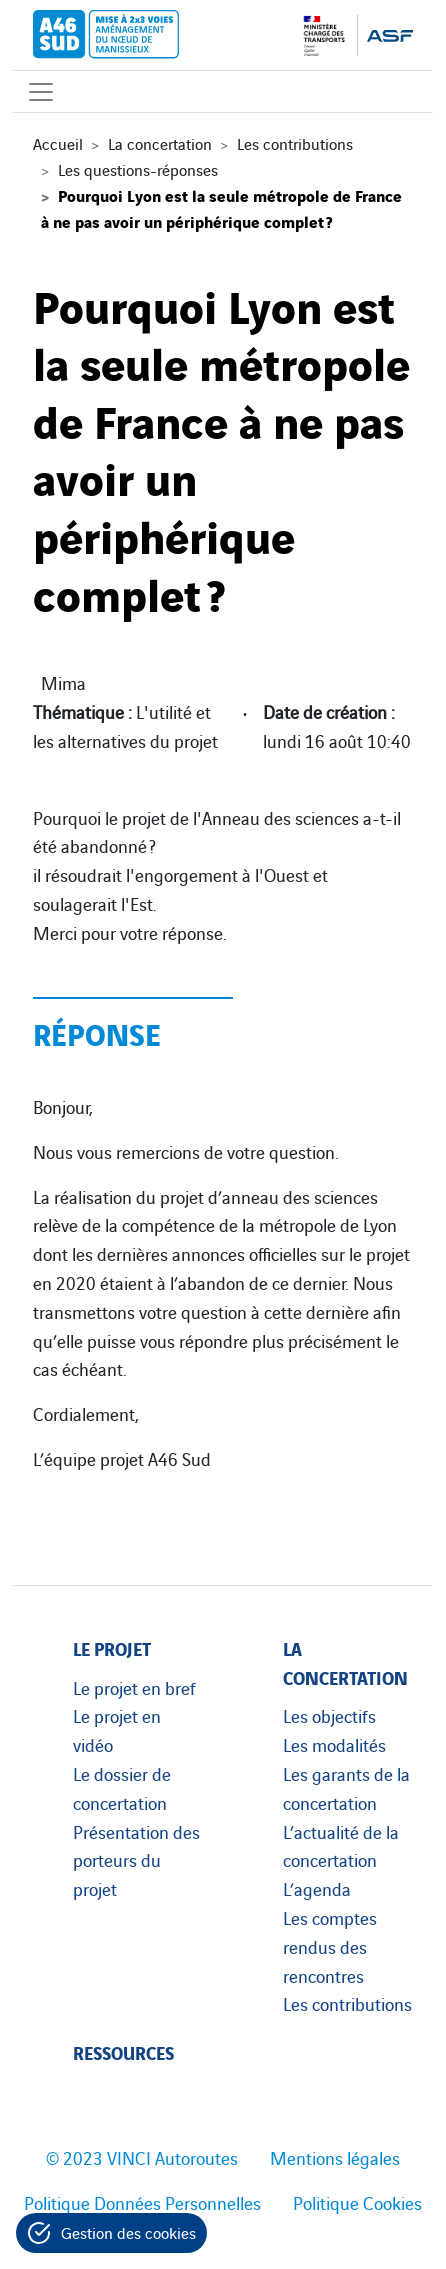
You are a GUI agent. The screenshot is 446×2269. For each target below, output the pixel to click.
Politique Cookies (357, 2202)
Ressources (123, 2051)
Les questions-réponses (138, 169)
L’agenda (317, 1888)
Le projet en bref (134, 1687)
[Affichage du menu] (41, 91)
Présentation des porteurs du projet (136, 1860)
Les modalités (334, 1744)
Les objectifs (329, 1715)
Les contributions (295, 143)
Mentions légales (335, 2157)
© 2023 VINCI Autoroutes (142, 2157)
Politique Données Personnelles (142, 2202)
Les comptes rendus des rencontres (330, 1946)
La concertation (160, 143)
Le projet (112, 1647)
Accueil (58, 143)
